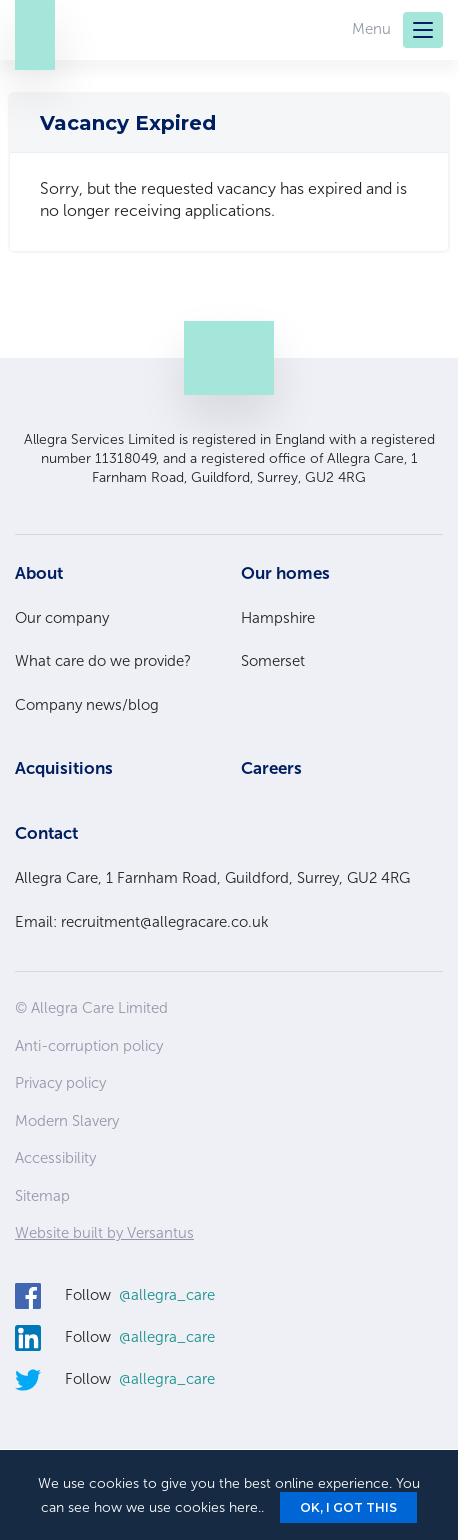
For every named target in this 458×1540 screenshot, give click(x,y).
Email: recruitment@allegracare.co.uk (142, 922)
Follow (140, 1296)
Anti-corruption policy (89, 1046)
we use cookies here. (193, 1507)
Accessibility (55, 1158)
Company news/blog (87, 705)
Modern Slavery (67, 1121)
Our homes (285, 573)
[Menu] (423, 30)
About (39, 573)
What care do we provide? (103, 661)
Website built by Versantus (104, 1233)
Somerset (273, 661)
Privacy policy (60, 1083)
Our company (62, 618)
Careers (271, 768)
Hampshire (278, 618)
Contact (46, 833)
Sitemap (42, 1196)
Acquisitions (64, 768)
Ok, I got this (348, 1507)
